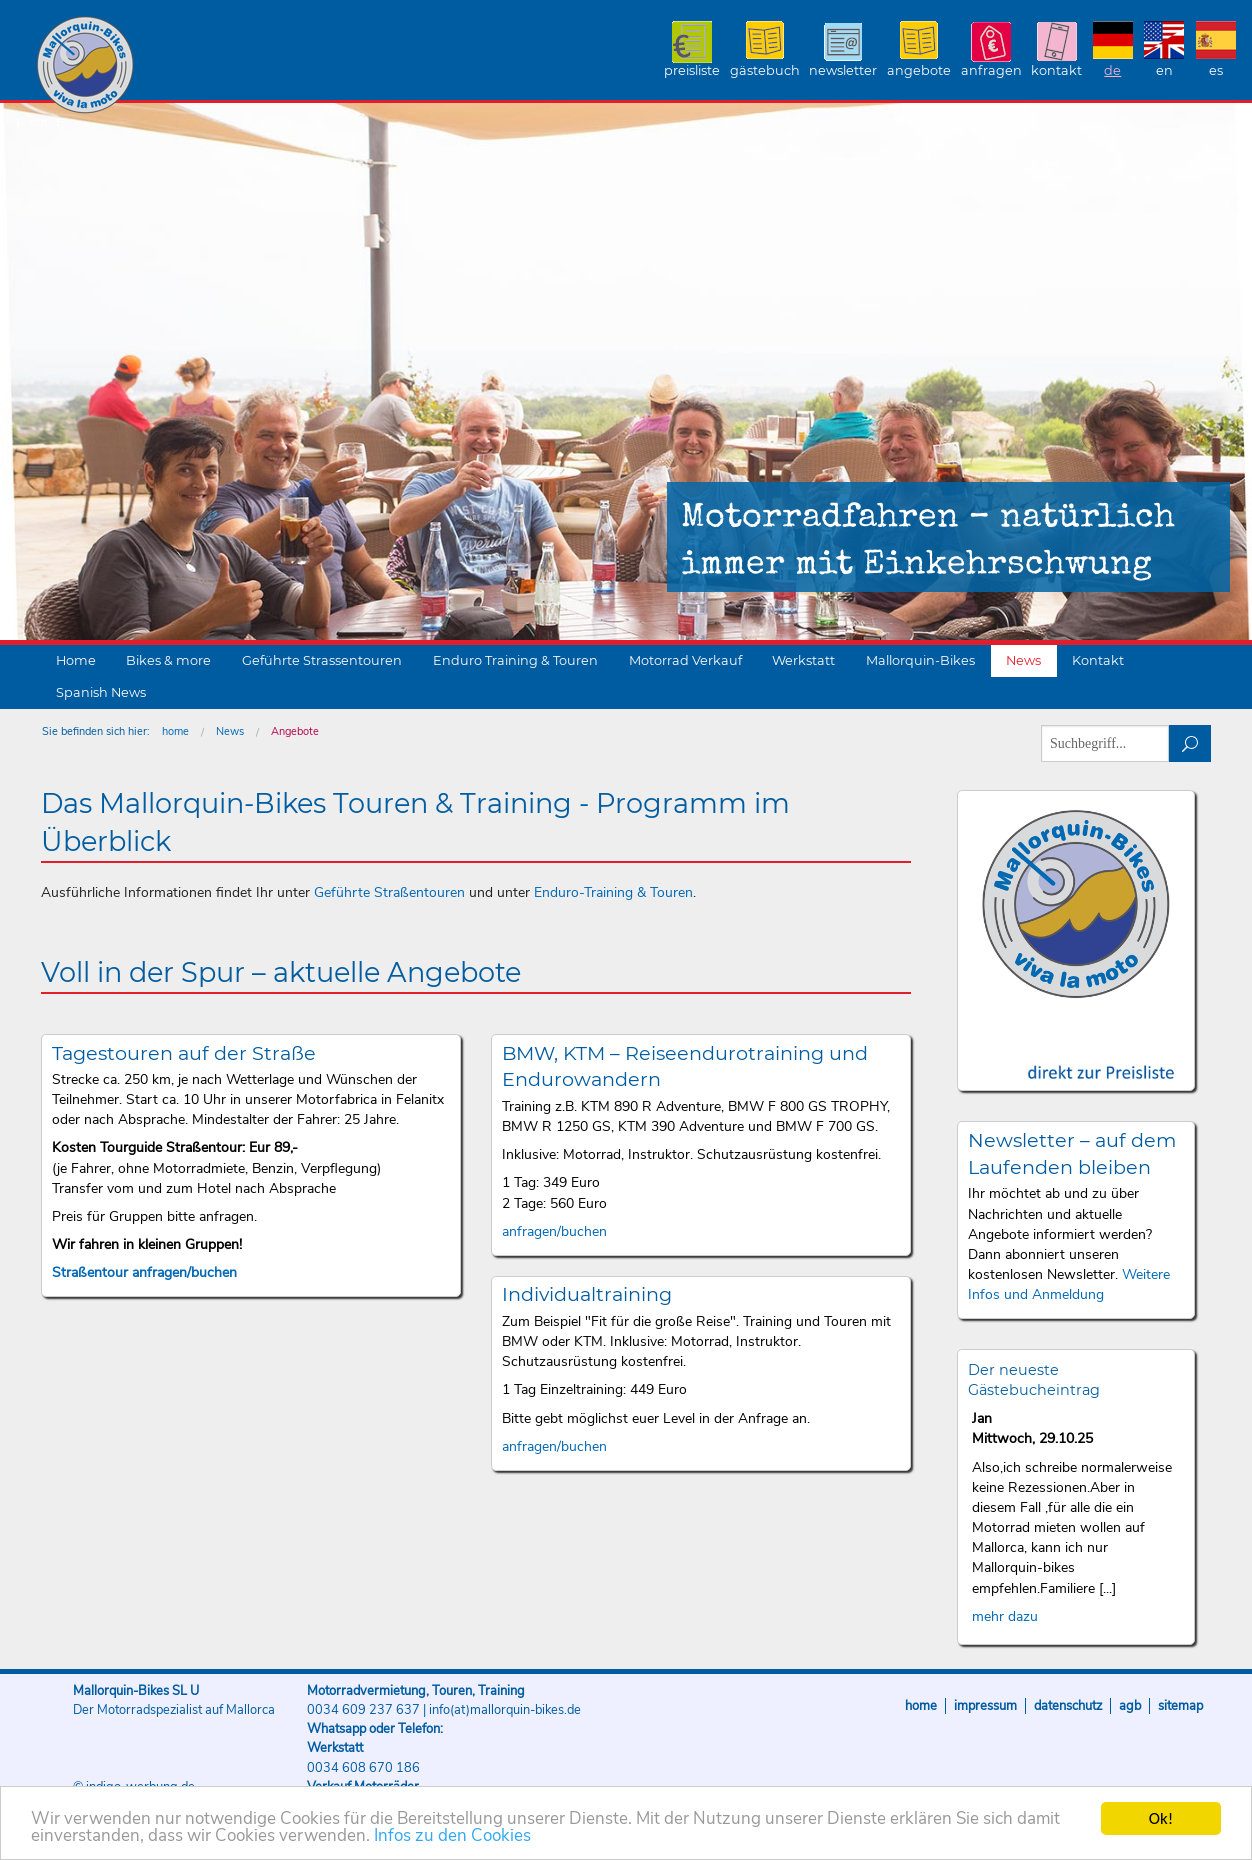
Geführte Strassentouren (322, 660)
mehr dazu (1005, 1616)
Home (76, 660)
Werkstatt (803, 660)
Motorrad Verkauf (685, 660)
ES (1216, 70)
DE (1112, 70)
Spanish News (101, 692)
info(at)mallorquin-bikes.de (505, 1710)
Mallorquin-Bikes (202, 66)
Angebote (919, 70)
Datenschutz (1068, 1706)
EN (1164, 70)
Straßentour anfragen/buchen (144, 1272)
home (175, 731)
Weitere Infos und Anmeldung (1069, 1284)
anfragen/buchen (554, 1231)
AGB (1130, 1706)
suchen (1190, 743)
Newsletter (843, 70)
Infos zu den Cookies (452, 1836)
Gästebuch (765, 70)
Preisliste (692, 70)
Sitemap (1180, 1706)
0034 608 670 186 (363, 1768)
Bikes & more (168, 660)
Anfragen (991, 70)
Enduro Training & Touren (515, 660)
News (1023, 660)
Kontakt (1056, 70)
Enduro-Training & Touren (613, 892)
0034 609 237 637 (363, 1710)
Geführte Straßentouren (389, 892)
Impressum (985, 1706)
